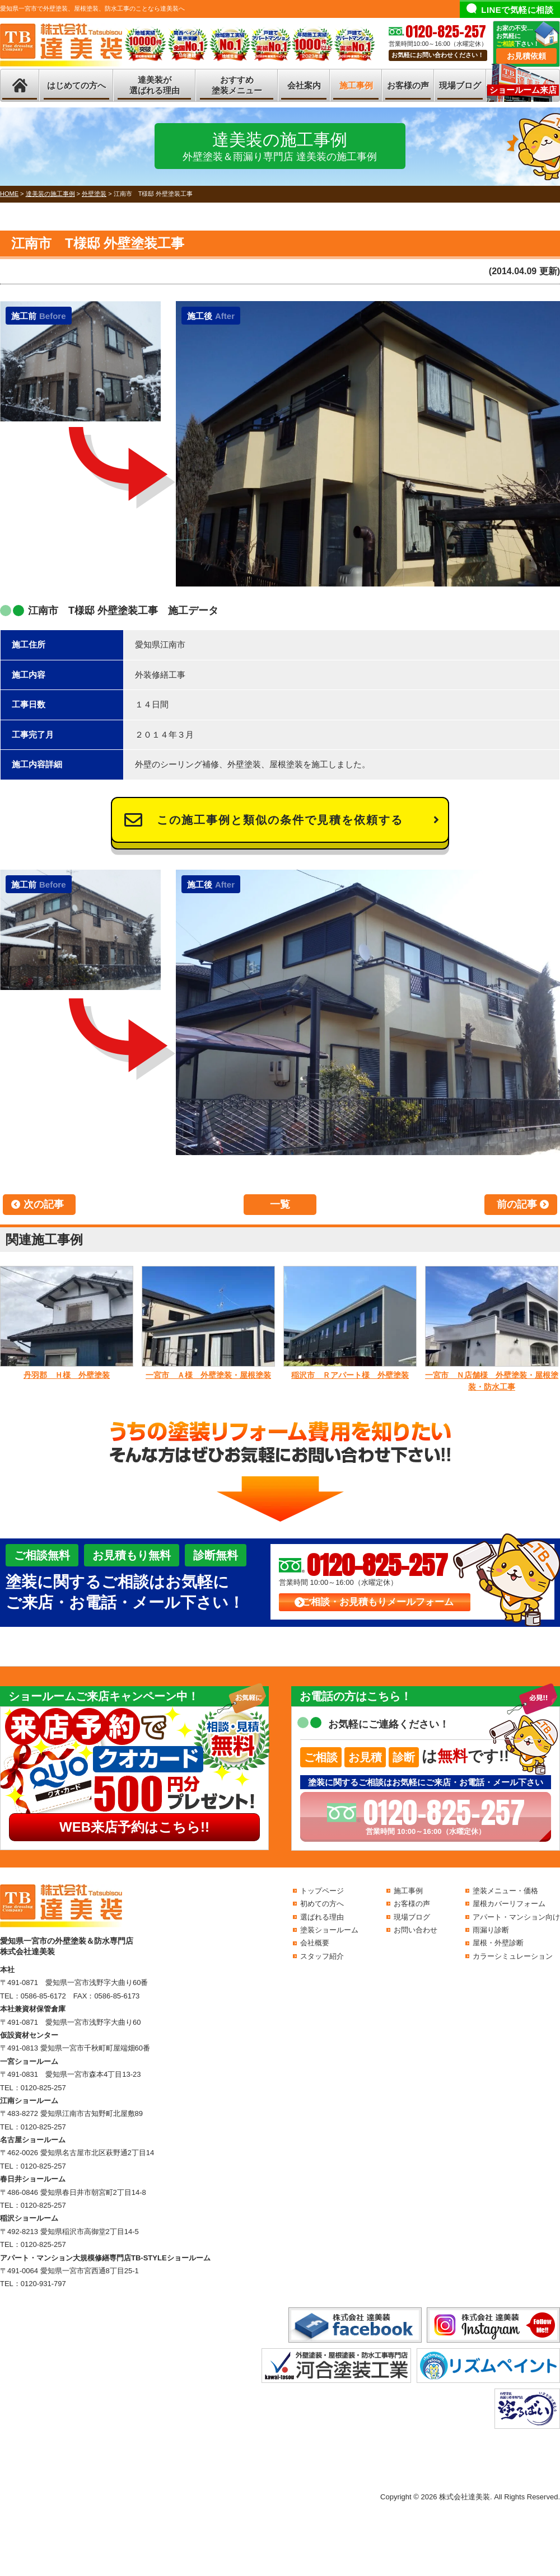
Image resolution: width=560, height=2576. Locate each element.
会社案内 (304, 85)
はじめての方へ (76, 85)
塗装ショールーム (329, 1930)
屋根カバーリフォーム (509, 1903)
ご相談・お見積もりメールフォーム (377, 1602)
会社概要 (314, 1943)
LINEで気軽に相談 (517, 10)
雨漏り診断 (491, 1930)
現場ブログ (460, 85)
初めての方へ (322, 1903)
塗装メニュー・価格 (505, 1891)
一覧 (280, 1204)
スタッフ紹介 (322, 1956)
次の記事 (44, 1204)
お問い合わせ (415, 1930)
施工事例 (356, 85)
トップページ (322, 1891)
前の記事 (517, 1204)
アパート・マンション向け (516, 1917)
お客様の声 (408, 85)
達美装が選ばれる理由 (154, 85)
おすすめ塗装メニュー (237, 85)
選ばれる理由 (322, 1917)
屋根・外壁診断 (498, 1943)
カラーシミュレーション (513, 1956)
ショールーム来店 (523, 90)
